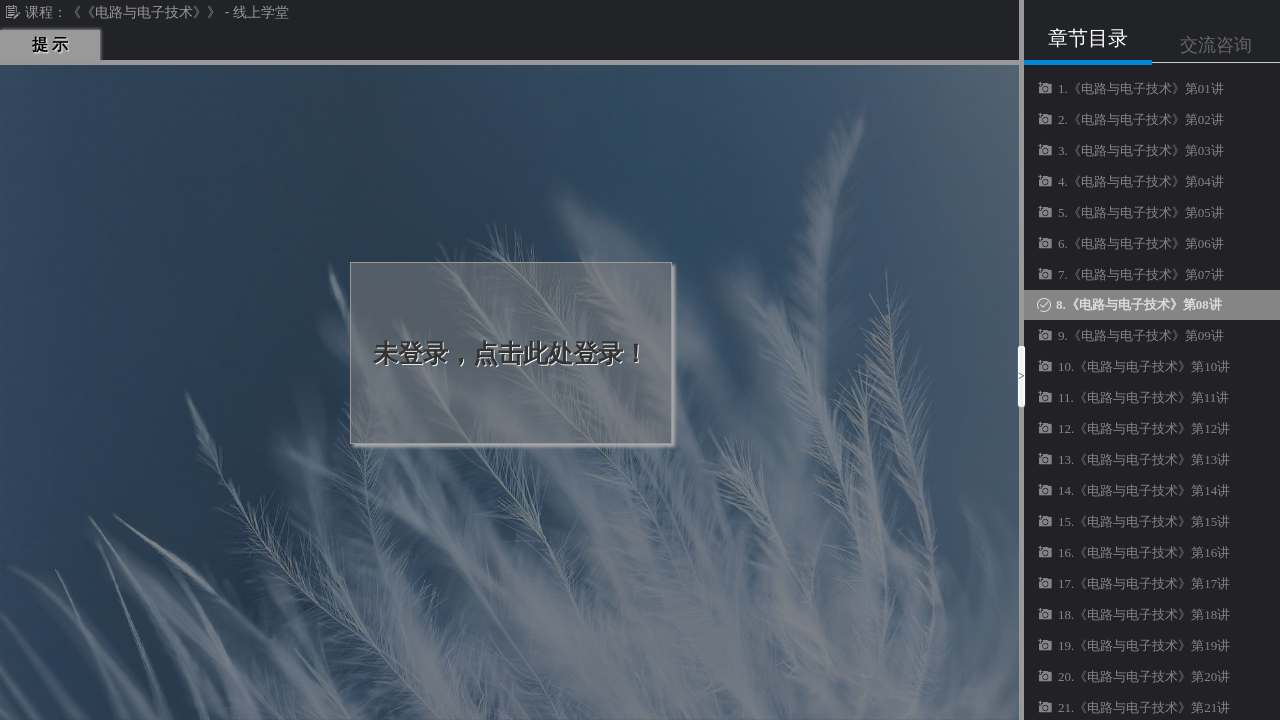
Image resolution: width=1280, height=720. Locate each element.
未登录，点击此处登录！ (510, 353)
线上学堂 (261, 12)
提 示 (50, 44)
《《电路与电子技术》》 (144, 12)
